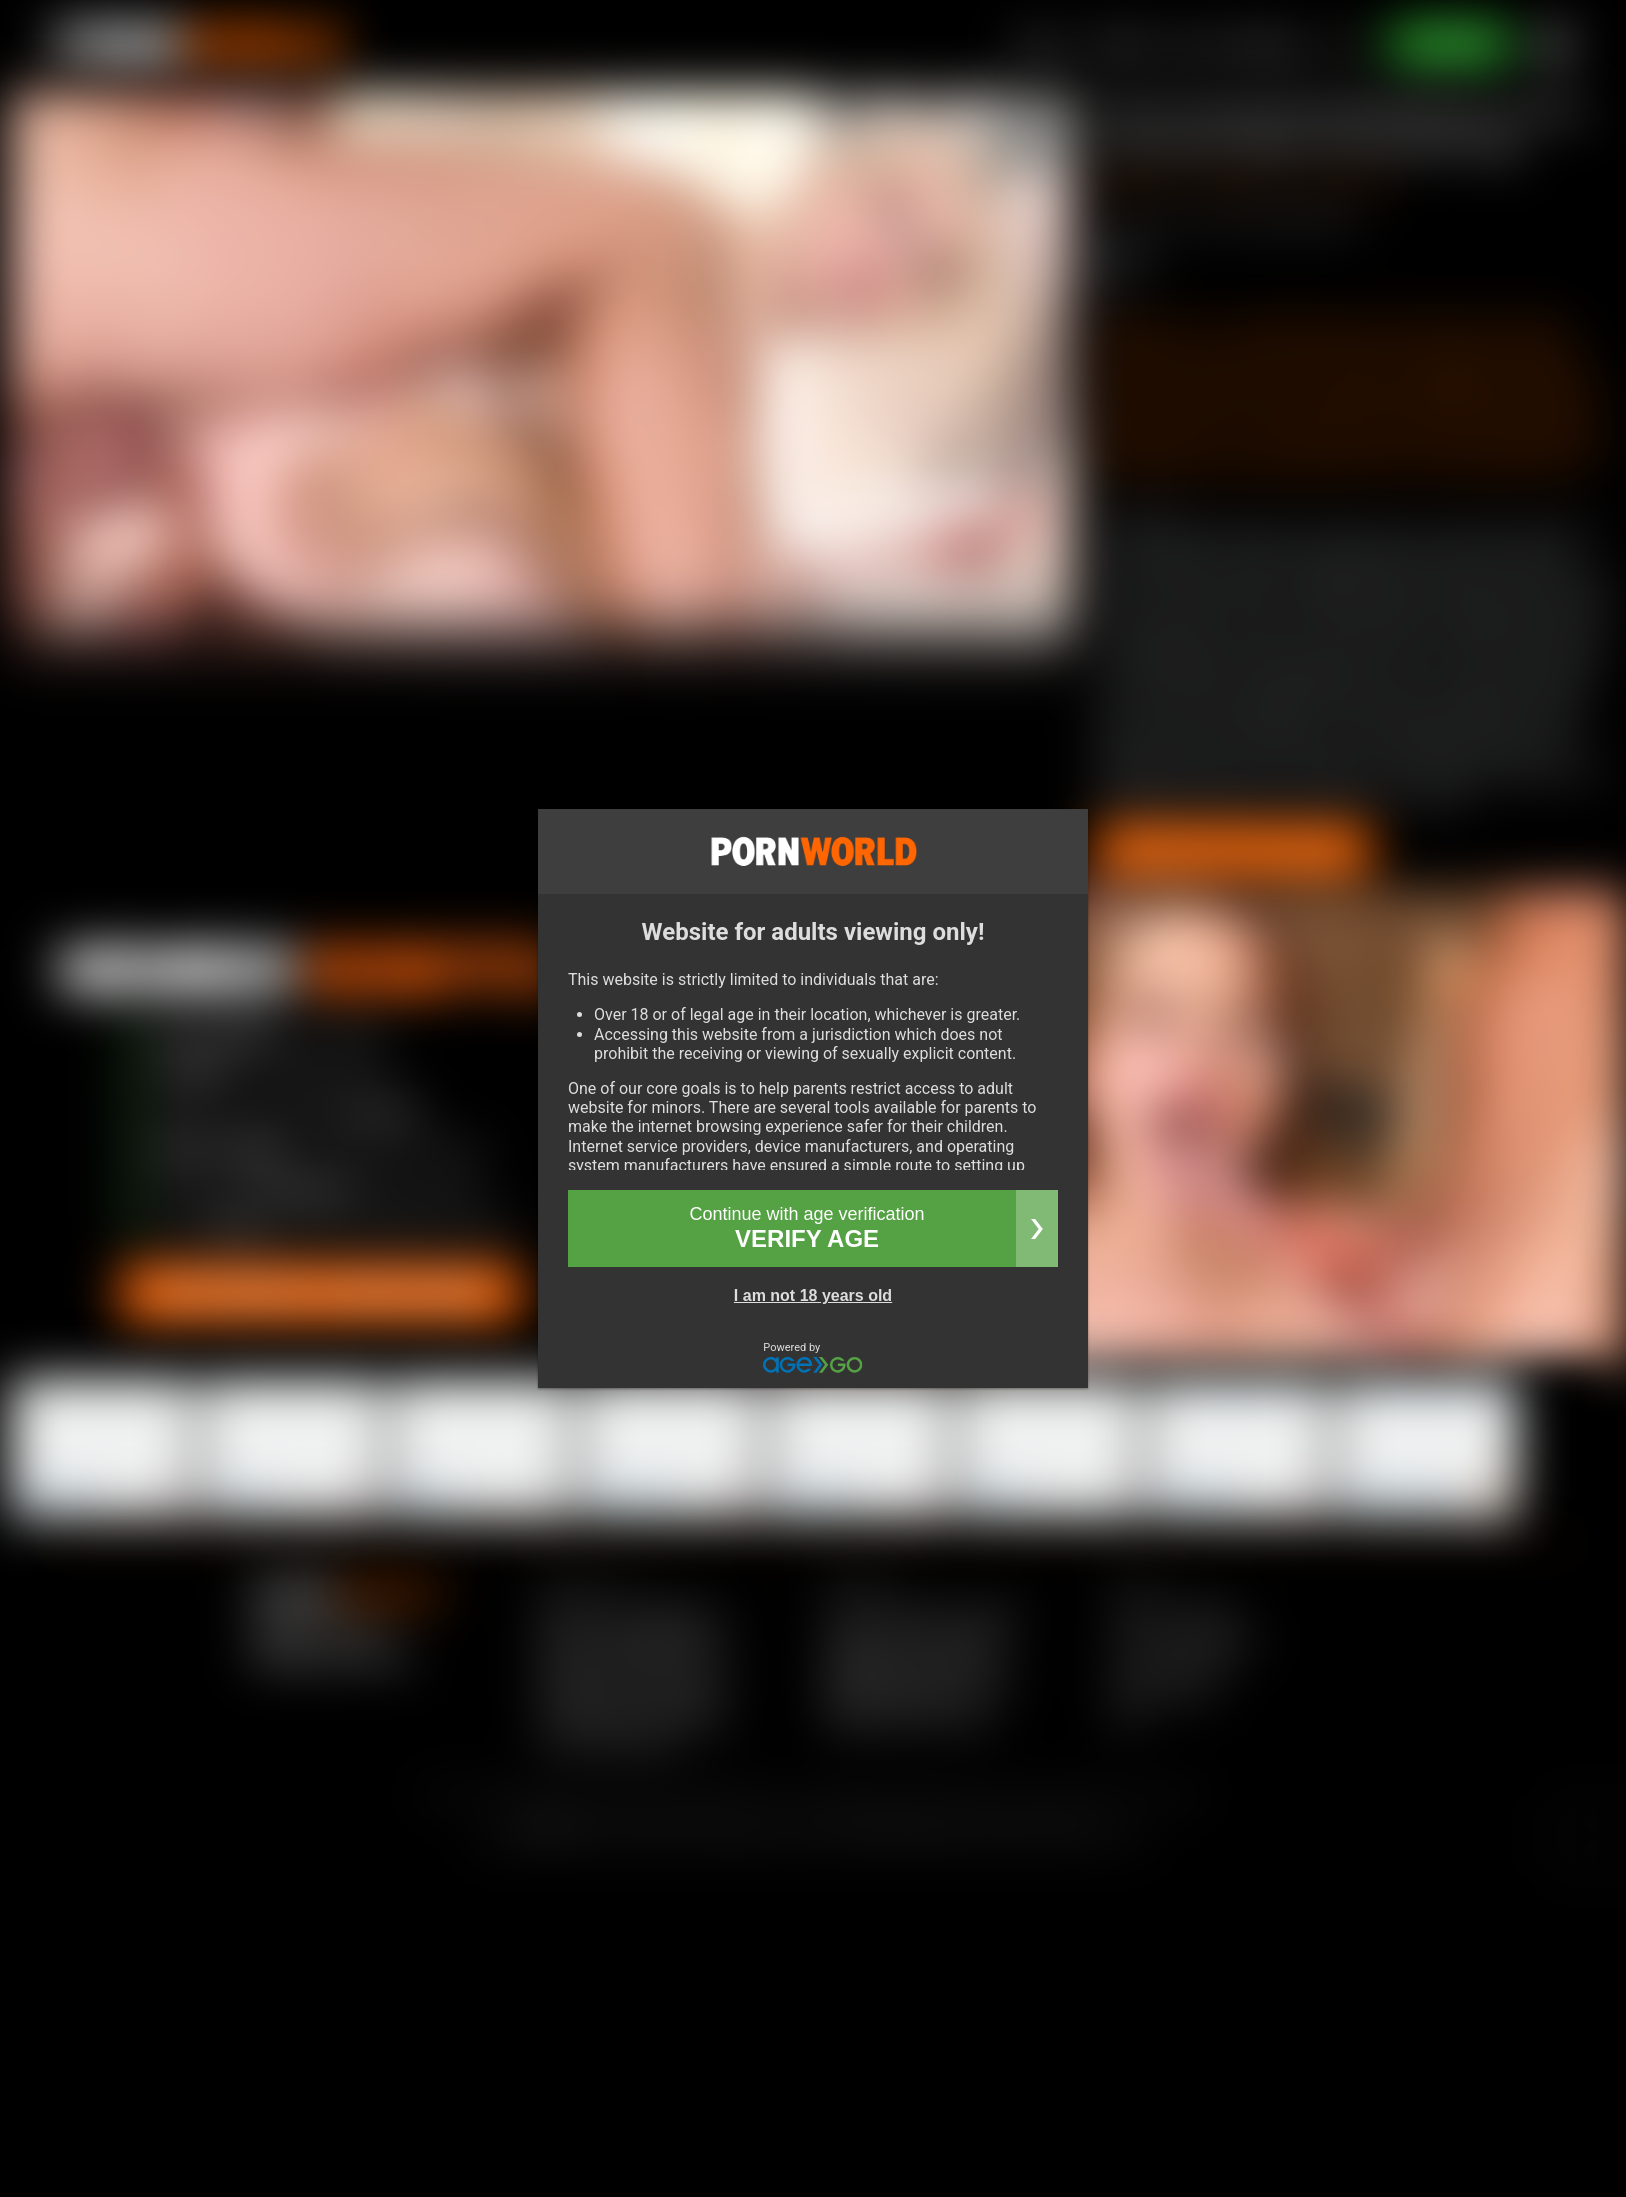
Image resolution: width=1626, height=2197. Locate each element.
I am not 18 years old (813, 1295)
